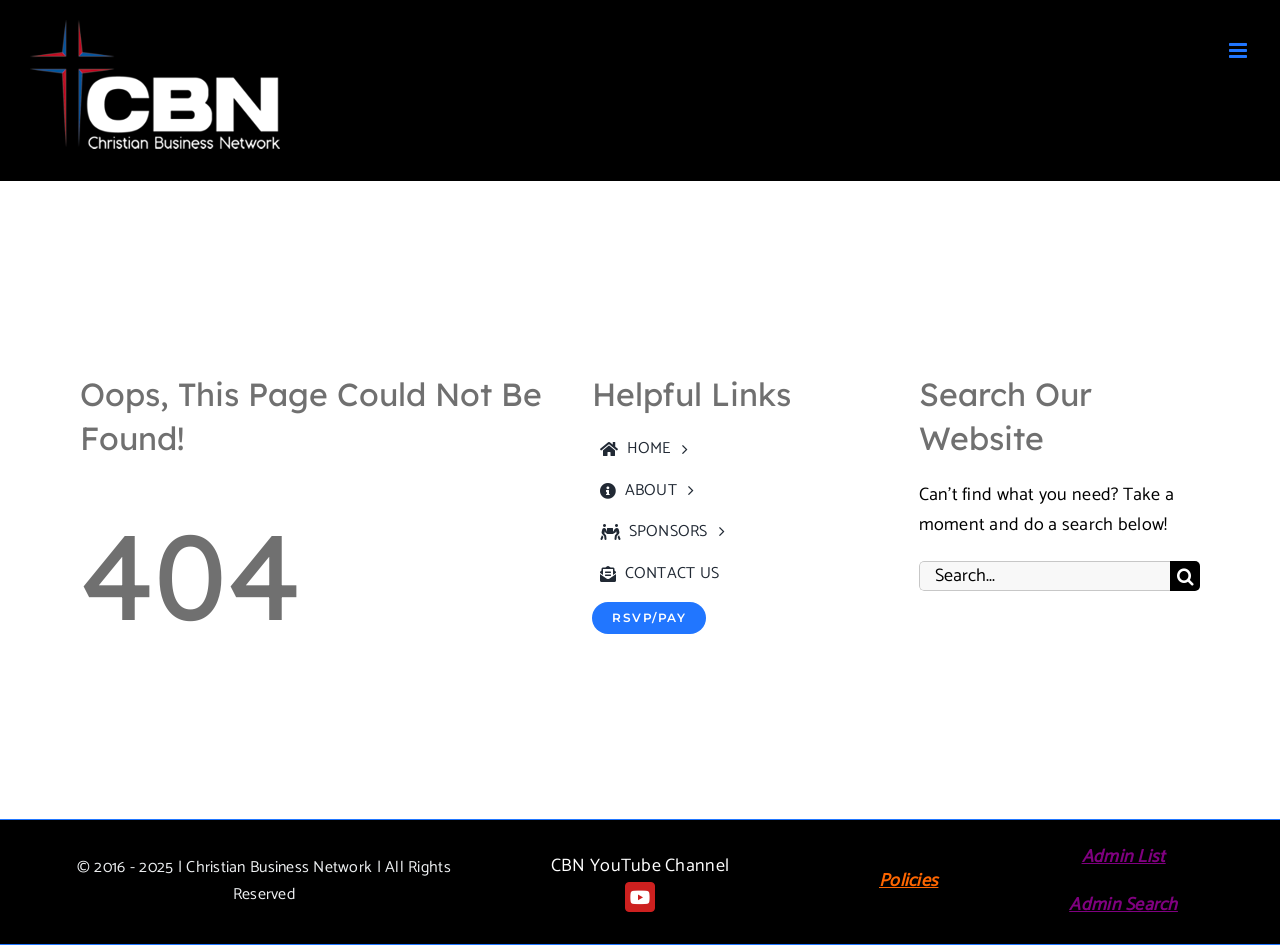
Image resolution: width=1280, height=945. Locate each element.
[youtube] (640, 897)
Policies (908, 881)
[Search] (1185, 576)
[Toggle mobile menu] (1239, 50)
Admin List (1124, 857)
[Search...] (1044, 576)
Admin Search (1123, 905)
